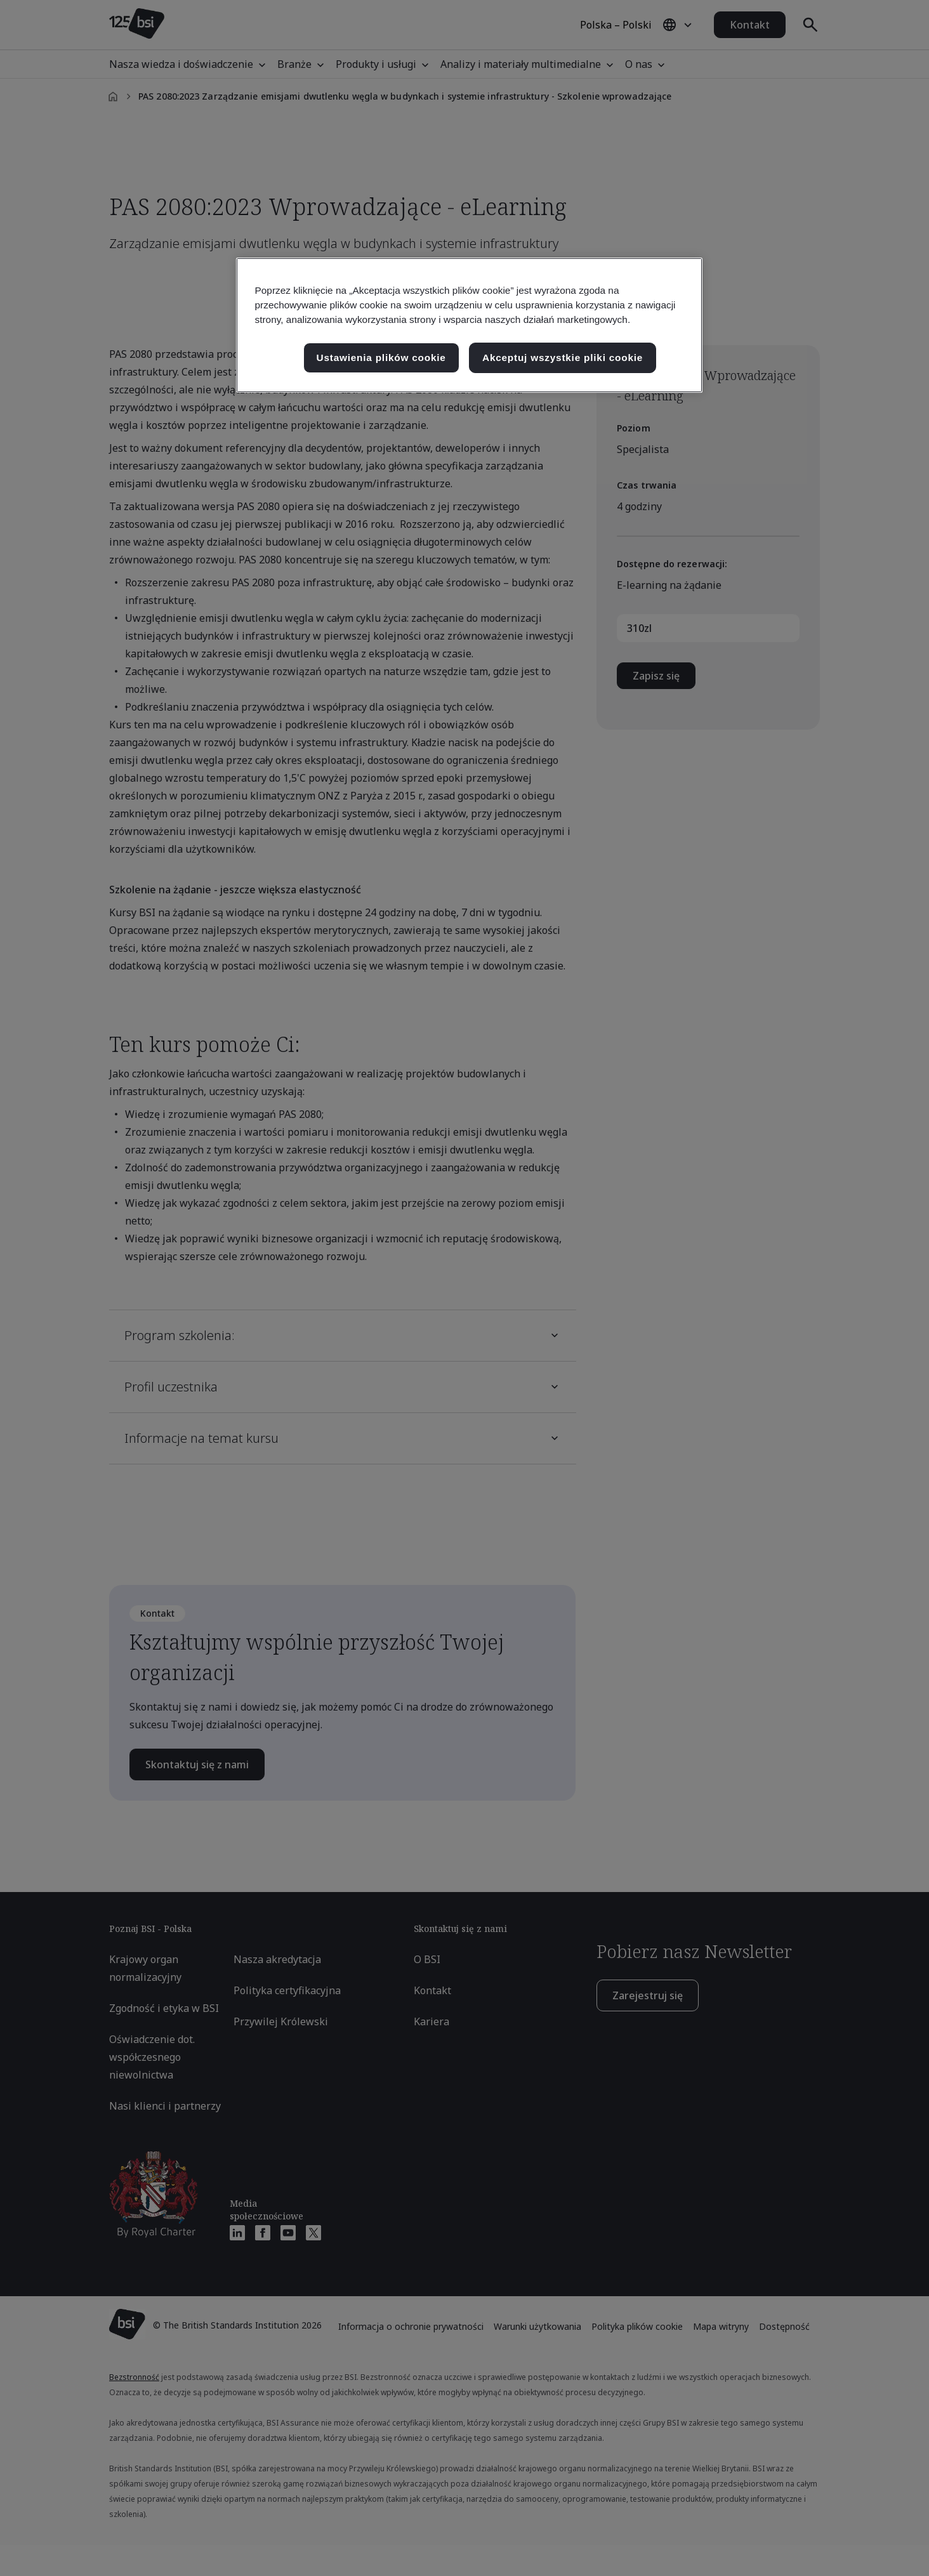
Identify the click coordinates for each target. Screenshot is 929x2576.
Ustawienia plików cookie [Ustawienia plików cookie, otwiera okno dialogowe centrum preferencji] (381, 357)
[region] (469, 325)
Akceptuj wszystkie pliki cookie (562, 357)
